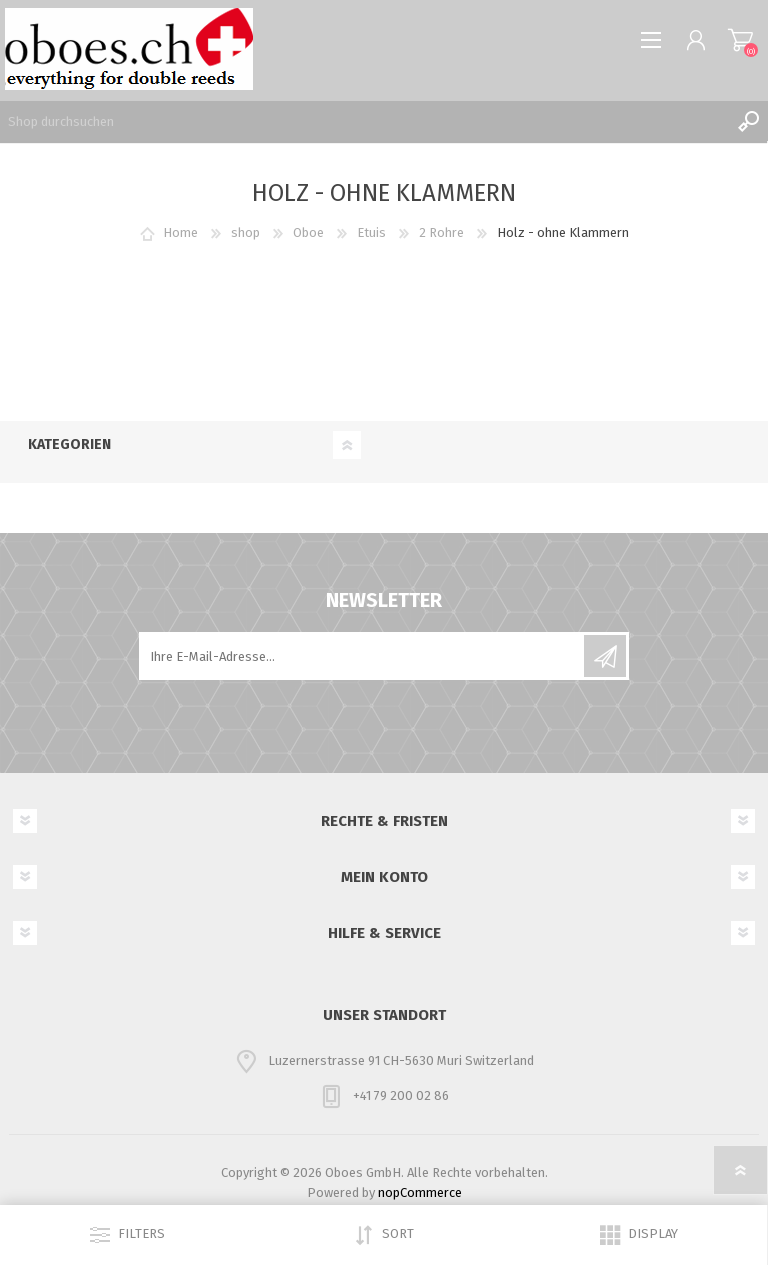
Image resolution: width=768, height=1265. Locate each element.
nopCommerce (420, 1192)
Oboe (308, 232)
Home (180, 232)
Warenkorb (740, 40)
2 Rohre (441, 232)
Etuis (371, 232)
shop (245, 232)
